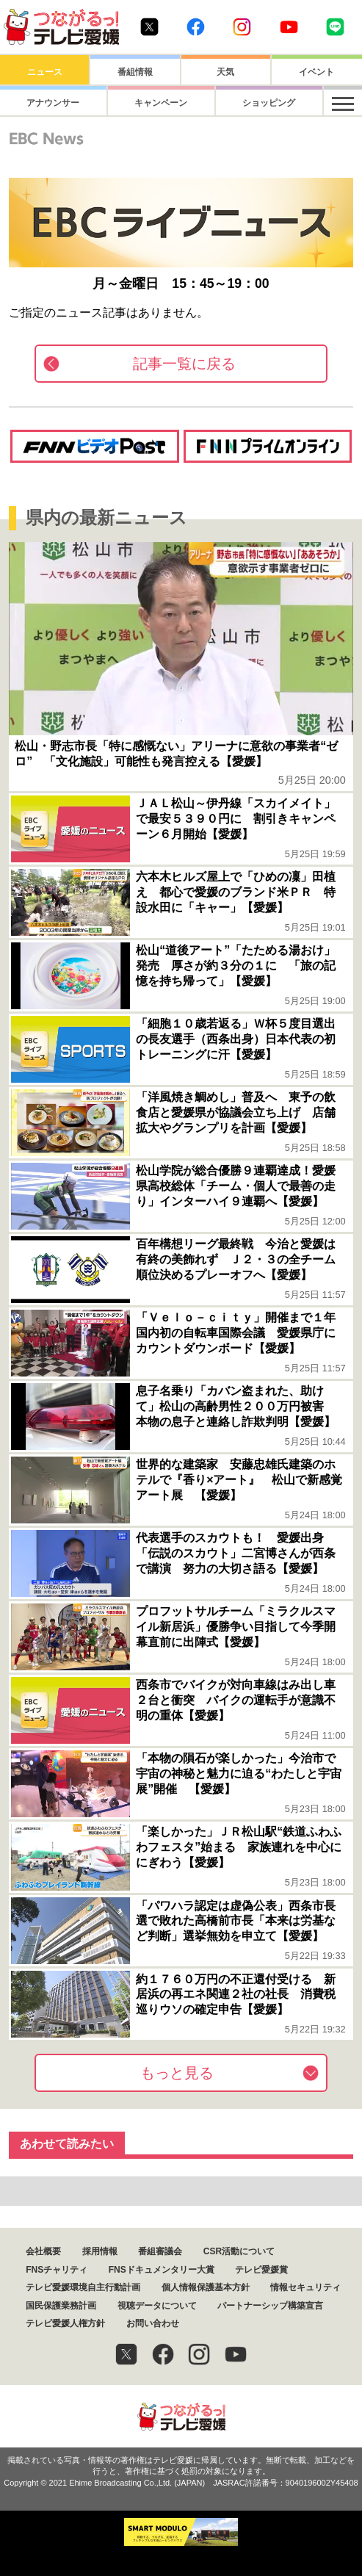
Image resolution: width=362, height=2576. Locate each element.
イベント (316, 72)
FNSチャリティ (56, 2270)
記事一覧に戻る (184, 364)
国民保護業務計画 (61, 2306)
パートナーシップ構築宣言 (270, 2306)
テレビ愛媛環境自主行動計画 (83, 2287)
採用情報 (99, 2251)
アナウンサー (44, 102)
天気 (225, 72)
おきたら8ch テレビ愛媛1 (61, 26)
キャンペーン (135, 102)
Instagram (242, 27)
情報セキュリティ (305, 2287)
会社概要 (43, 2251)
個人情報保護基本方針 (206, 2287)
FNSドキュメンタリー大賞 (161, 2270)
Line (335, 27)
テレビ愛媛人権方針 (65, 2323)
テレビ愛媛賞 (261, 2270)
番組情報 (135, 72)
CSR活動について (239, 2251)
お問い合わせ (152, 2323)
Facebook (196, 27)
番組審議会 (160, 2251)
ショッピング (225, 102)
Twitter (149, 27)
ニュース (44, 72)
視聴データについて (157, 2306)
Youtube (289, 27)
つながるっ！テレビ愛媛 (181, 2416)
